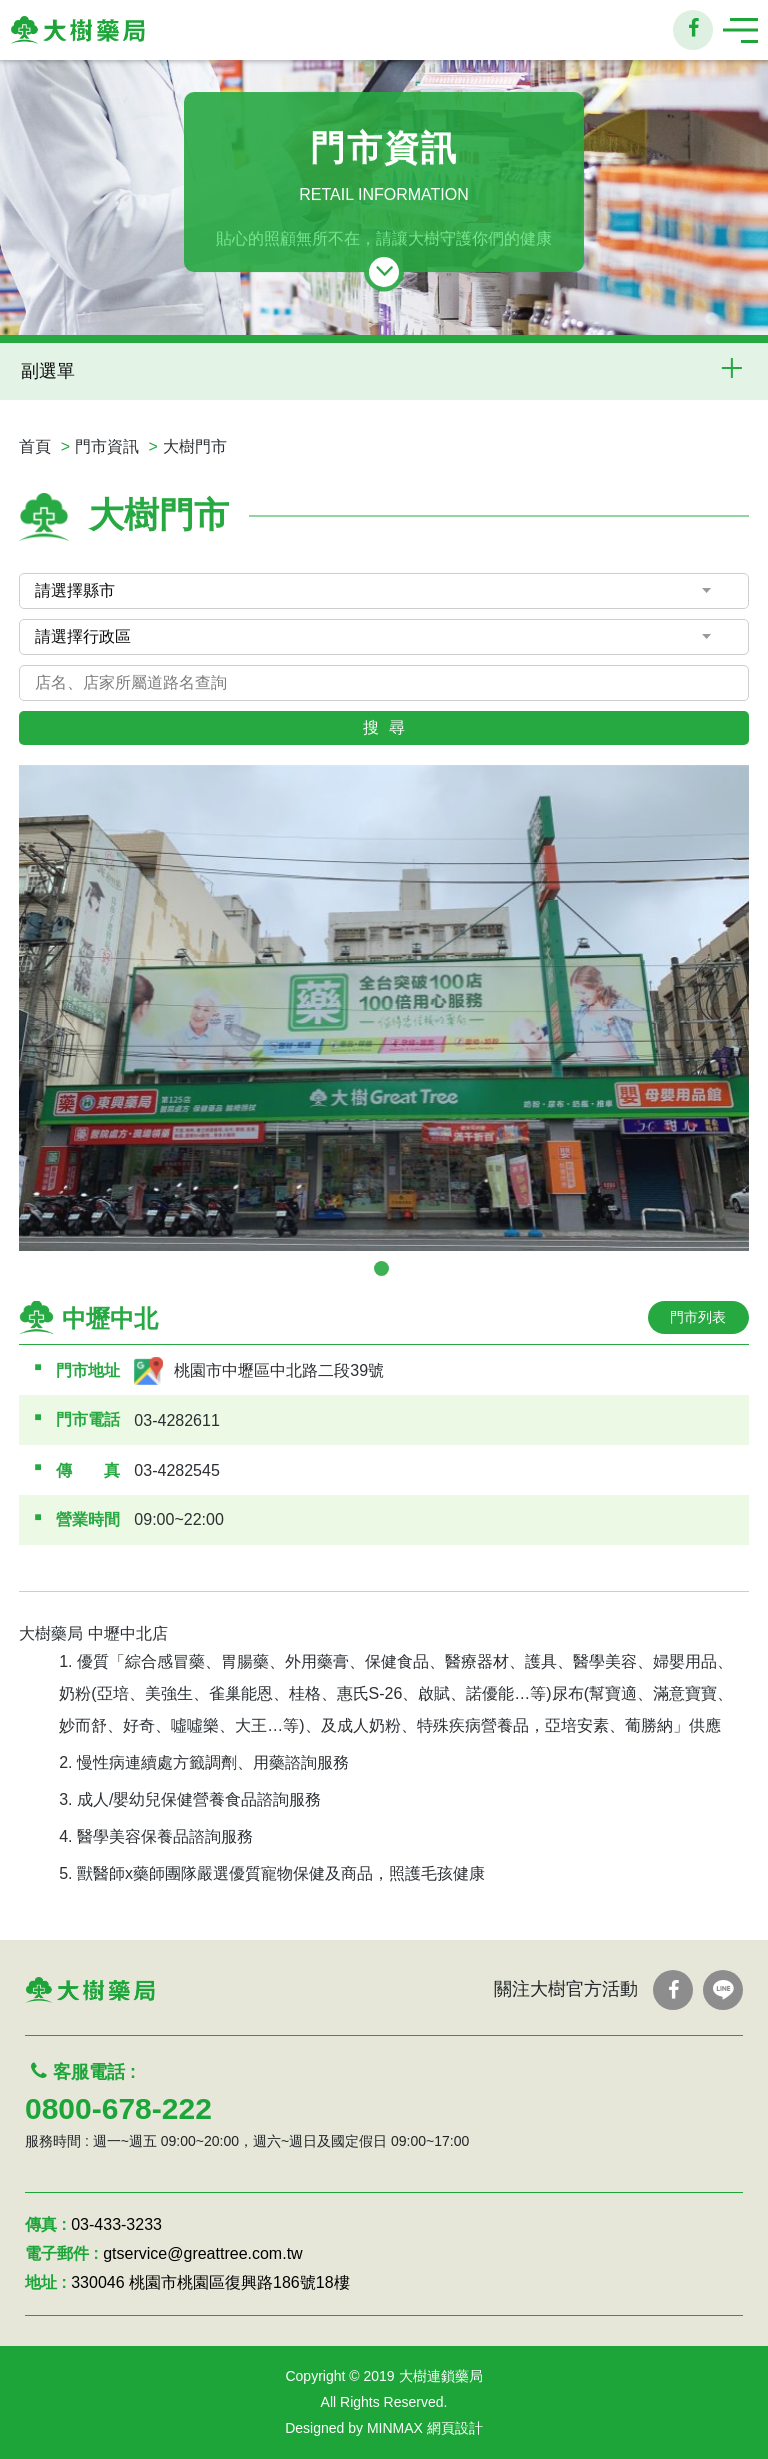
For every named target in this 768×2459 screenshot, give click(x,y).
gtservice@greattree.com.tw (202, 2253)
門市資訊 (107, 446)
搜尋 (389, 727)
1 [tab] (381, 1268)
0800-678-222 (118, 2108)
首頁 (35, 446)
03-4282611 (176, 1420)
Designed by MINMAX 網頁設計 (384, 2428)
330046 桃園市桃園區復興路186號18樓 (210, 2282)
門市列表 (698, 1317)
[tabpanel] (384, 1008)
